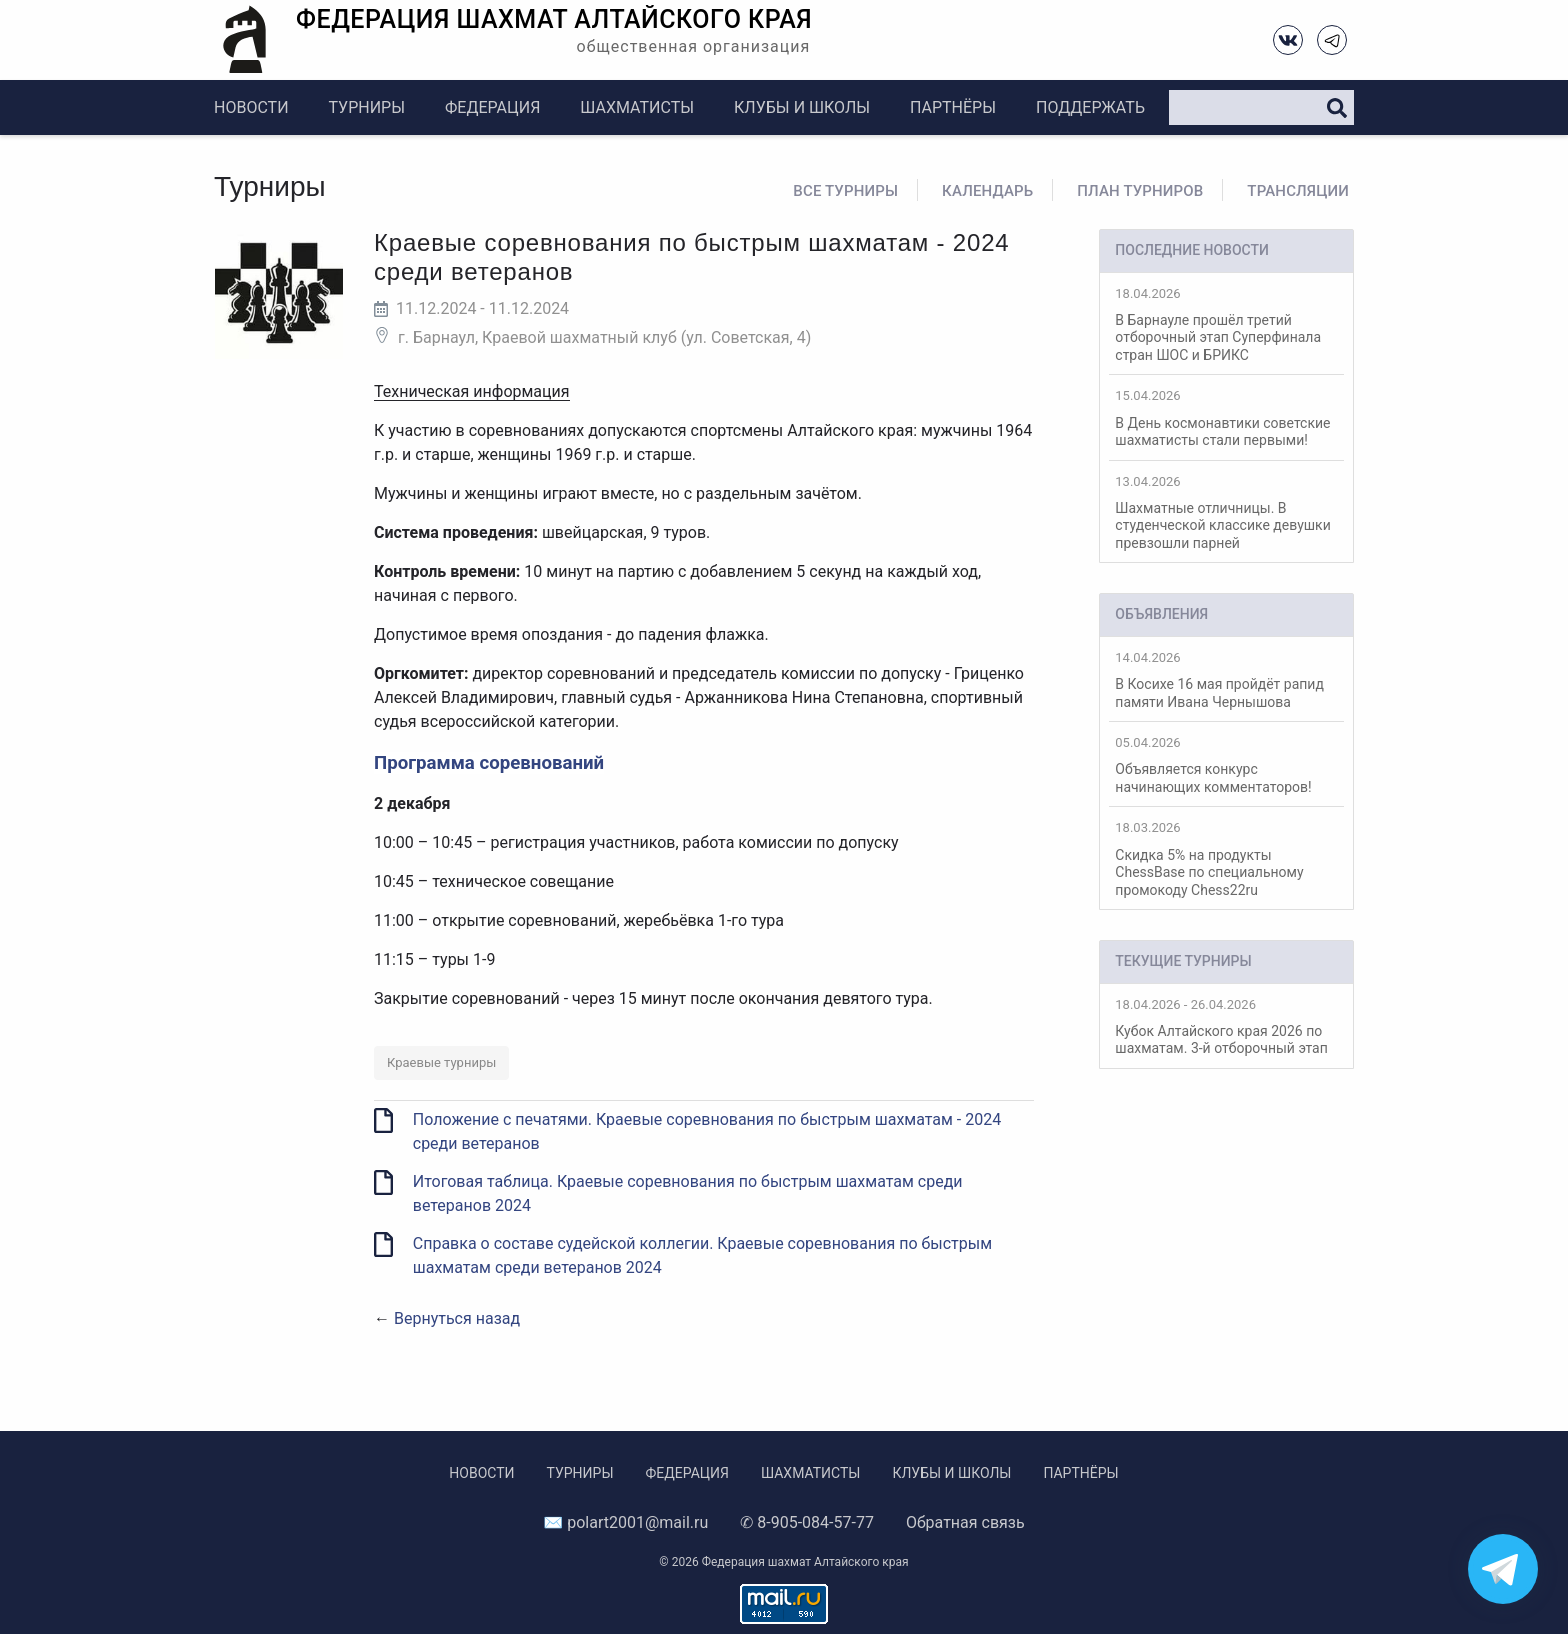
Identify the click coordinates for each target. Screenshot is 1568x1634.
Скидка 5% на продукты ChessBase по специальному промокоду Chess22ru (1226, 858)
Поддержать (1090, 107)
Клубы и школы (802, 107)
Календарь (987, 191)
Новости (251, 107)
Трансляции (1298, 191)
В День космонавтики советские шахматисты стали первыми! (1226, 418)
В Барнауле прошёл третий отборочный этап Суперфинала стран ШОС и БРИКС (1226, 324)
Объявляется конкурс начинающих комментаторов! (1226, 765)
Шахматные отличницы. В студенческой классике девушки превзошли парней (1226, 512)
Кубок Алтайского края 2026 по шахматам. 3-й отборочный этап (1226, 1027)
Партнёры (953, 107)
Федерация (492, 107)
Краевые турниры (441, 1062)
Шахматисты (637, 107)
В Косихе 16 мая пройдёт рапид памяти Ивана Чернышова (1226, 680)
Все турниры (845, 191)
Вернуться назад (457, 1318)
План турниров (1140, 191)
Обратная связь (965, 1522)
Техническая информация (472, 391)
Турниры (367, 107)
